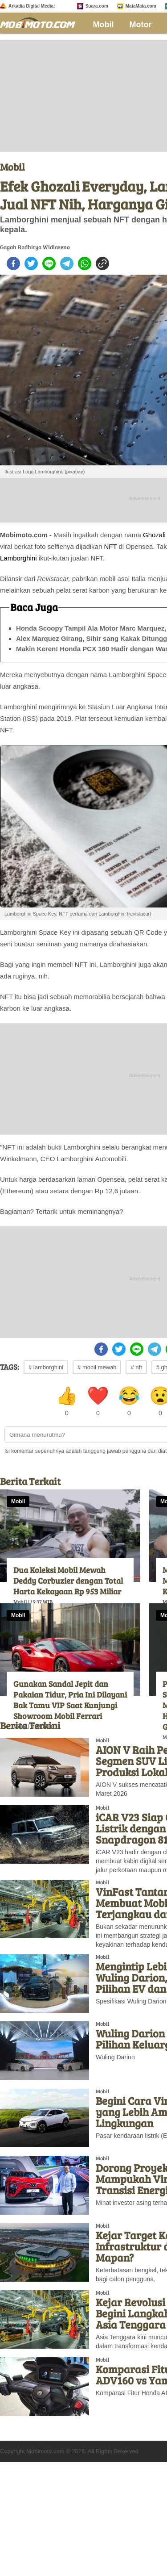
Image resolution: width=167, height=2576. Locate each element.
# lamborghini (46, 1367)
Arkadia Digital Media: (31, 6)
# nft (136, 1367)
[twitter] (31, 263)
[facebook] (13, 263)
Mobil (103, 24)
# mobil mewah (96, 1367)
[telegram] (67, 263)
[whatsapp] (85, 263)
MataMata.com (141, 6)
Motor (141, 24)
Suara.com (97, 6)
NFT (110, 546)
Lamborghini (18, 558)
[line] (49, 263)
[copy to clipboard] (102, 263)
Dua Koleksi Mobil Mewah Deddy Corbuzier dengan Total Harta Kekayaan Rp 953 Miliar (68, 1580)
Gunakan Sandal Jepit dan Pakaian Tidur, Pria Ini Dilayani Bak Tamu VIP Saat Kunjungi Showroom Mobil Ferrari (70, 1699)
